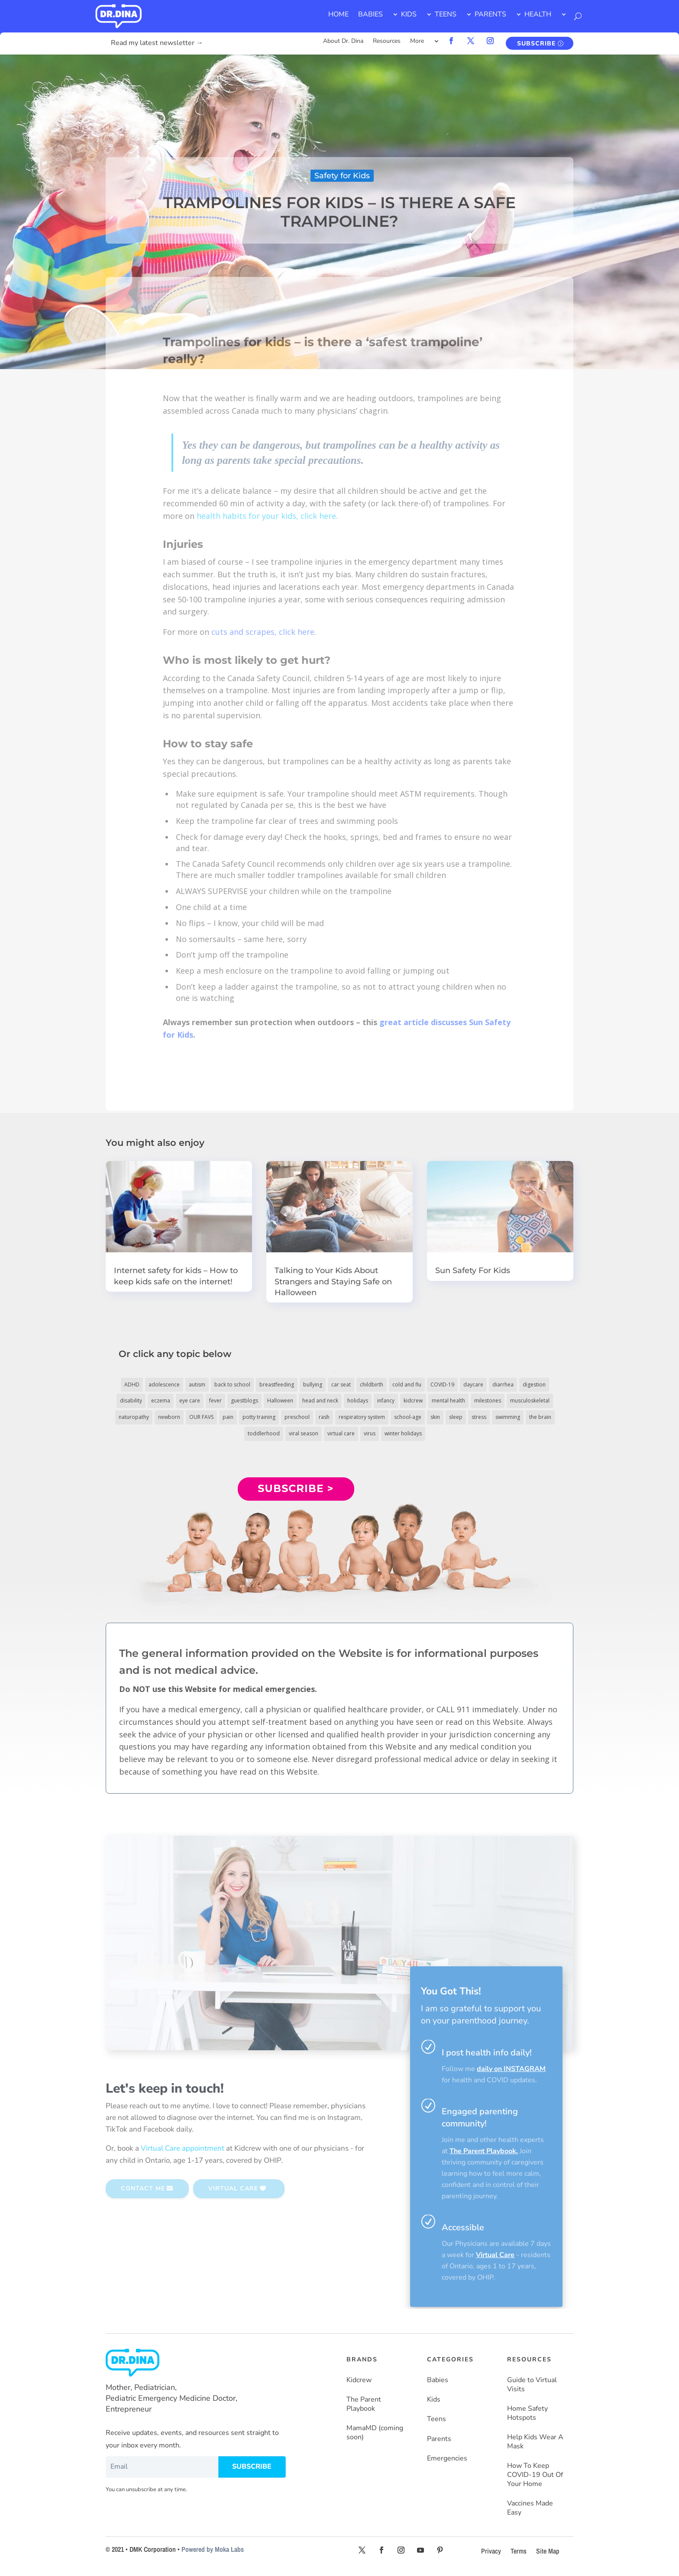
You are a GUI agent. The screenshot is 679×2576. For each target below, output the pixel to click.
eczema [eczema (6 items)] (160, 1400)
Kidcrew (359, 2380)
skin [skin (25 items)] (435, 1417)
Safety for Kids (342, 175)
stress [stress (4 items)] (479, 1417)
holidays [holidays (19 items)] (357, 1400)
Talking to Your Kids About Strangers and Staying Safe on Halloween (333, 1281)
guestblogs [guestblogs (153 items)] (244, 1400)
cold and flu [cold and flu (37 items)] (406, 1384)
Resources (387, 41)
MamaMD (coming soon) (374, 2433)
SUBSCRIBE (536, 43)
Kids (433, 2399)
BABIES (370, 14)
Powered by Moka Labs (212, 2549)
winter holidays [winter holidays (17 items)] (403, 1433)
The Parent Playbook (363, 2404)
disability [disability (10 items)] (131, 1400)
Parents (439, 2439)
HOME (338, 14)
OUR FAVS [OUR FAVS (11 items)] (201, 1417)
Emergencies (447, 2458)
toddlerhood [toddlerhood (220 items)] (264, 1433)
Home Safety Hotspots (527, 2413)
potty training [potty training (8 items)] (258, 1417)
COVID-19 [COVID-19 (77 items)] (442, 1384)
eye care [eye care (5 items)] (189, 1400)
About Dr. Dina (343, 41)
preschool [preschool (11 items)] (297, 1417)
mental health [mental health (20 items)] (448, 1400)
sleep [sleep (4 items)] (455, 1417)
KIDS (409, 14)
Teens (436, 2419)
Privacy (491, 2551)
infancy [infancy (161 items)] (385, 1400)
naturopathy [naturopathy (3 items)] (134, 1417)
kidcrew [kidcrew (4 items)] (413, 1400)
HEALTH (537, 14)
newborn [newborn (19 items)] (169, 1417)
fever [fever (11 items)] (215, 1400)
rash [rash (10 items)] (324, 1417)
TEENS (445, 14)
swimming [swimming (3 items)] (507, 1417)
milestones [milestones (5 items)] (487, 1400)
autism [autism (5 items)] (197, 1384)
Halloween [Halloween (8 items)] (280, 1400)
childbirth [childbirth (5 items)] (371, 1384)
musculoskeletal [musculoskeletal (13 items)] (530, 1400)
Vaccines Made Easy (530, 2508)
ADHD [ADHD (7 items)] (131, 1384)
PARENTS (490, 14)
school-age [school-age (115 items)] (407, 1417)
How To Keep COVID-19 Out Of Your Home (535, 2475)
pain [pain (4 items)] (228, 1417)
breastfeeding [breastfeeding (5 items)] (276, 1384)
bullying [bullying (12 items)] (312, 1384)
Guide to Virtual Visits (532, 2385)
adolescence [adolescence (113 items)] (164, 1384)
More (417, 41)
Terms (519, 2551)
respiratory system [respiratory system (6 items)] (362, 1417)
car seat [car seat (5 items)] (341, 1384)
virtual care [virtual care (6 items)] (341, 1433)
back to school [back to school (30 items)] (232, 1384)
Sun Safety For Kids (472, 1270)
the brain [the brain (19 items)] (540, 1417)
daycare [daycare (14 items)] (473, 1384)
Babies (437, 2380)
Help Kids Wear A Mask (535, 2442)
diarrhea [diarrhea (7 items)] (503, 1384)
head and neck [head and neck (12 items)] (320, 1400)
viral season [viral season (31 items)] (303, 1433)
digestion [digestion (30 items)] (534, 1384)
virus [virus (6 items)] (369, 1433)
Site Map (547, 2551)
